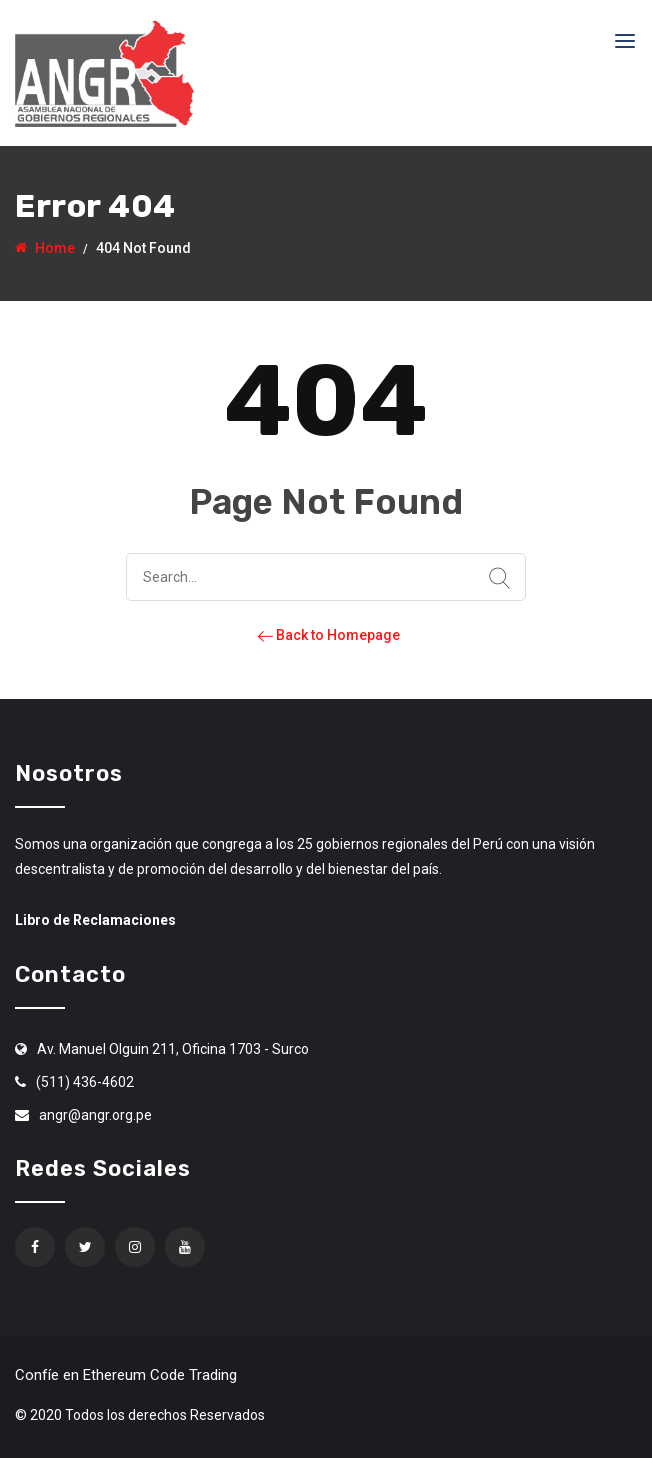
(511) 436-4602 (85, 1082)
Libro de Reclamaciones (95, 920)
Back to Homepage (326, 635)
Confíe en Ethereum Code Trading (126, 1375)
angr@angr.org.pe (95, 1115)
